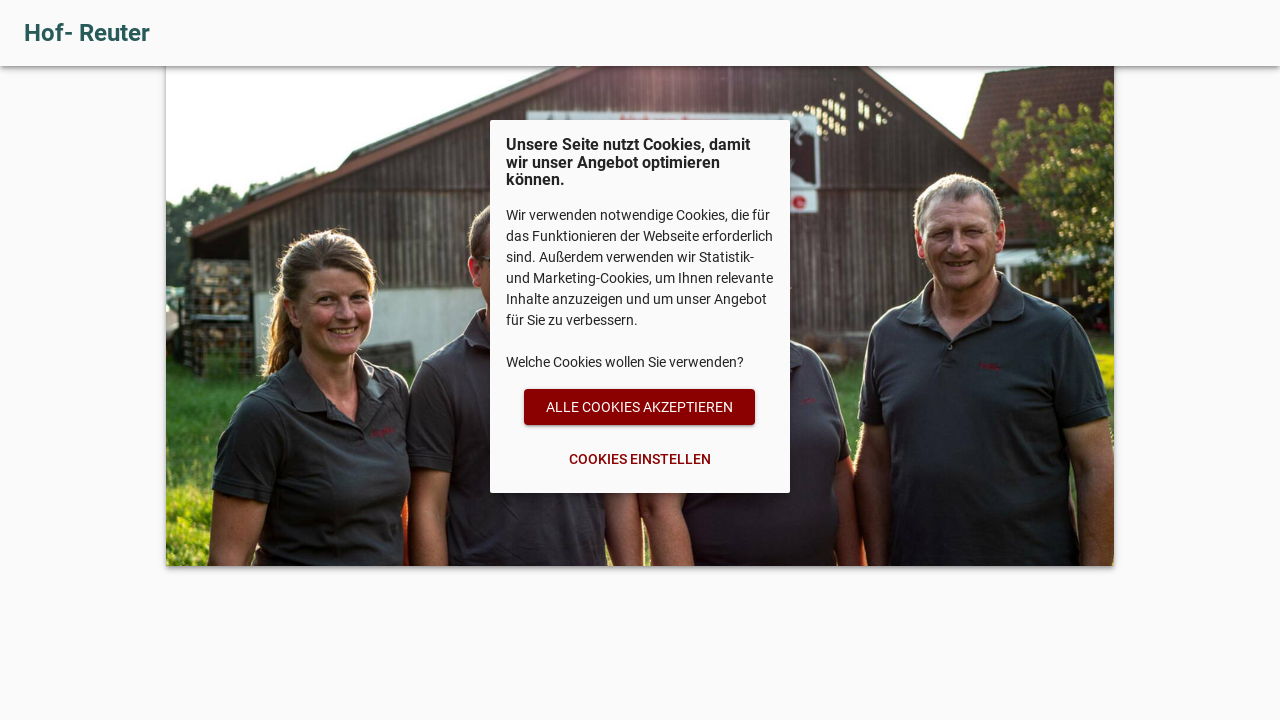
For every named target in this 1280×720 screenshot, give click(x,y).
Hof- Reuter (87, 33)
